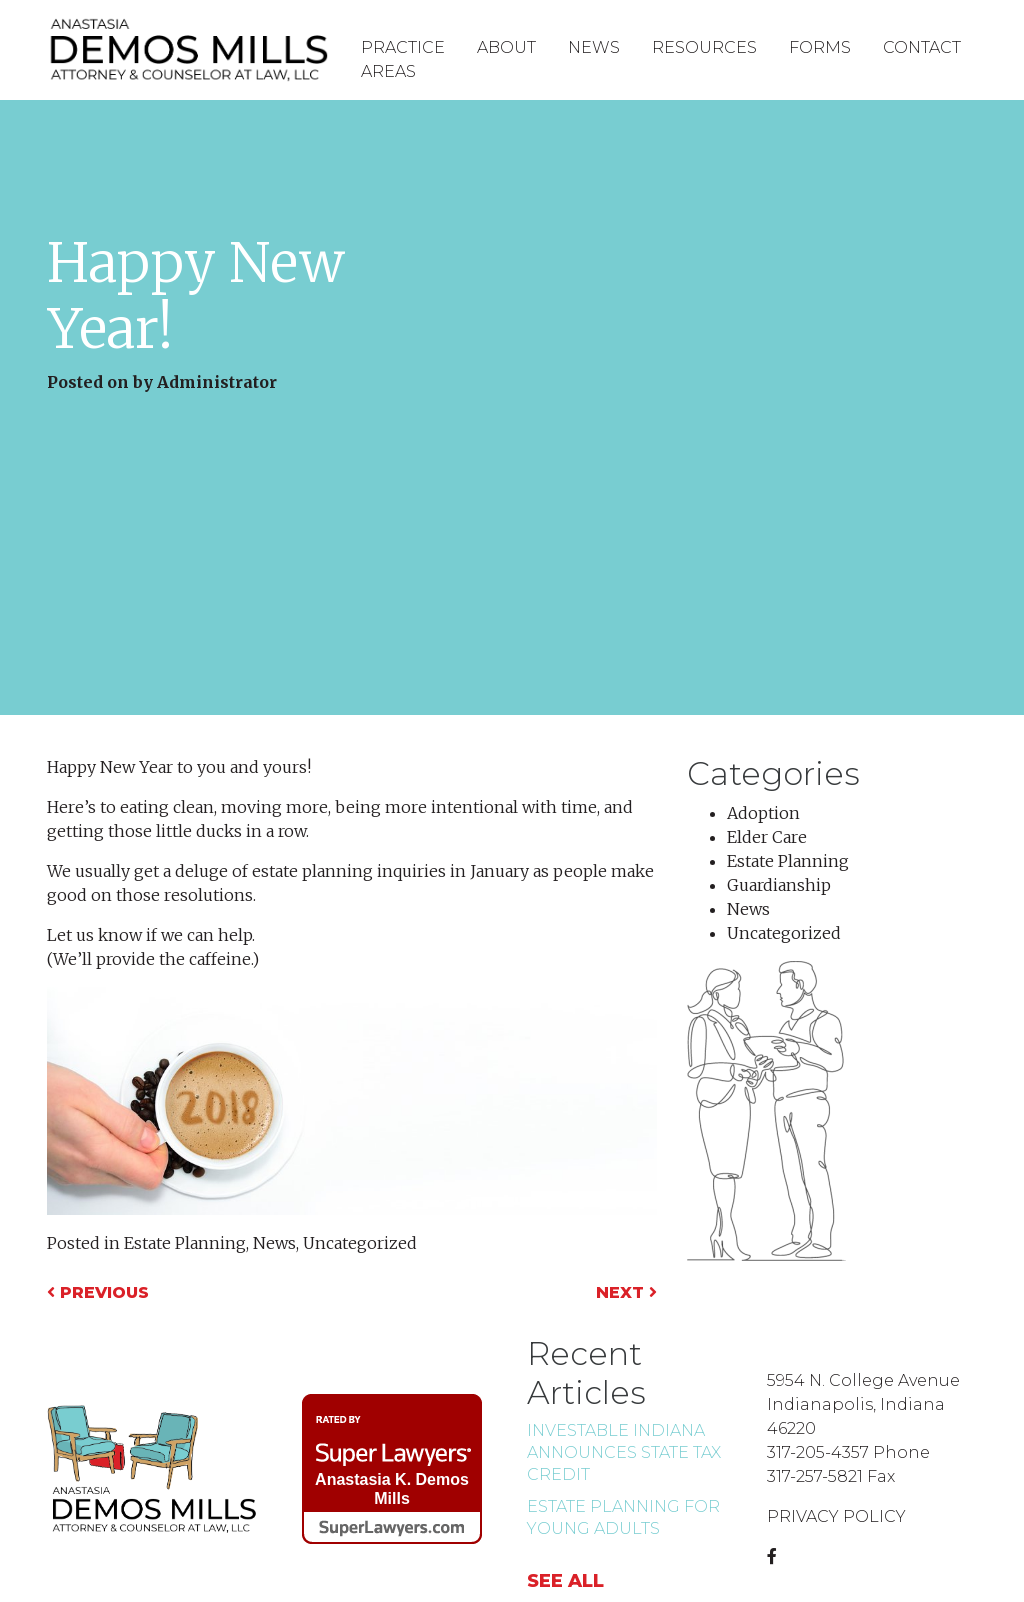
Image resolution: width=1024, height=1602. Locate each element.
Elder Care (767, 837)
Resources (704, 47)
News (594, 47)
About (506, 47)
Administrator (217, 382)
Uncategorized (360, 1243)
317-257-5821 (815, 1476)
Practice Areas (403, 59)
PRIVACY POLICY (836, 1516)
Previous (98, 1292)
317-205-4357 (818, 1452)
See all (565, 1581)
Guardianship (779, 885)
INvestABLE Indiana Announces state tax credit (624, 1452)
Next (626, 1292)
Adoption (763, 813)
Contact (922, 47)
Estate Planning (185, 1243)
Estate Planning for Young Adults (623, 1517)
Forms (820, 47)
